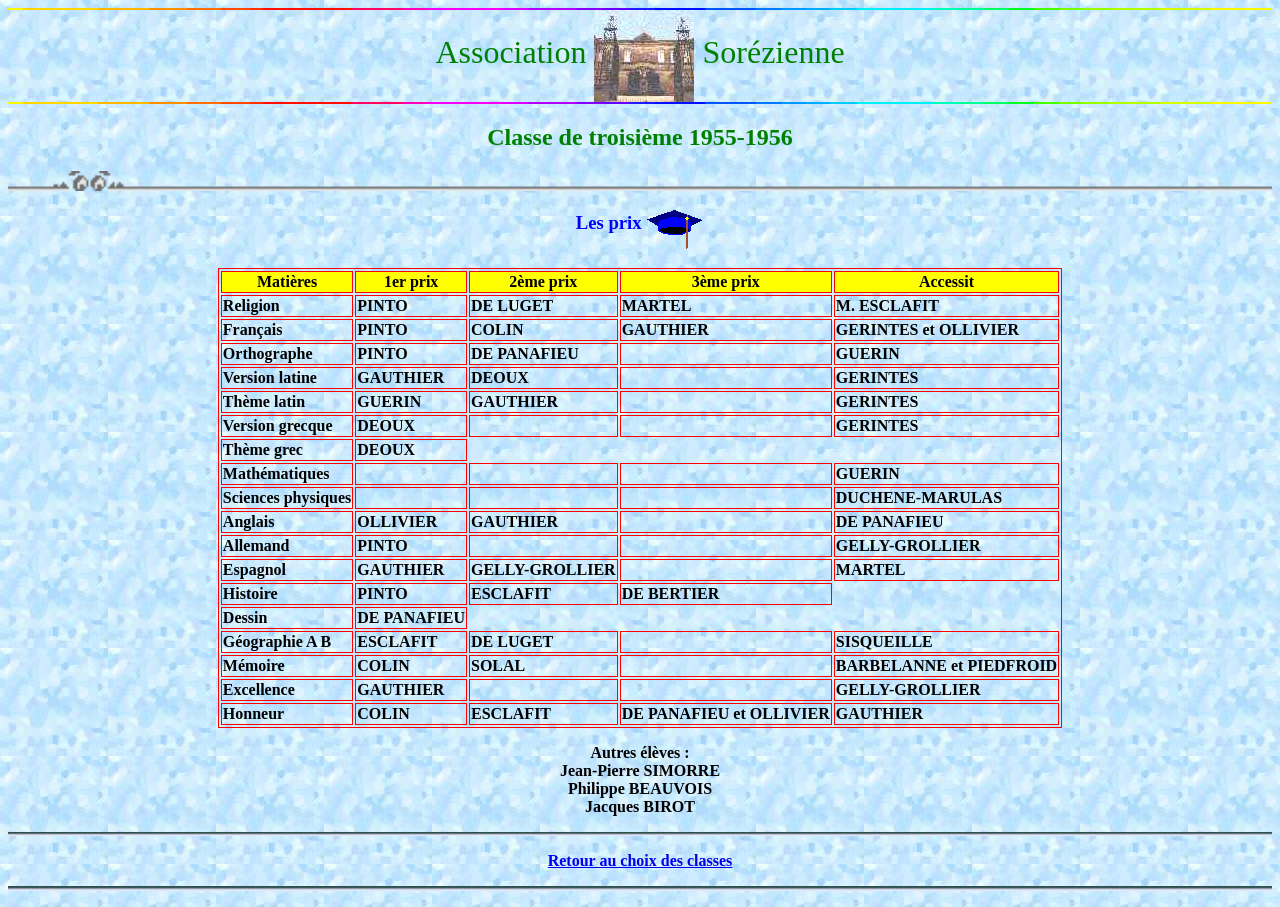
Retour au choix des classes (640, 860)
